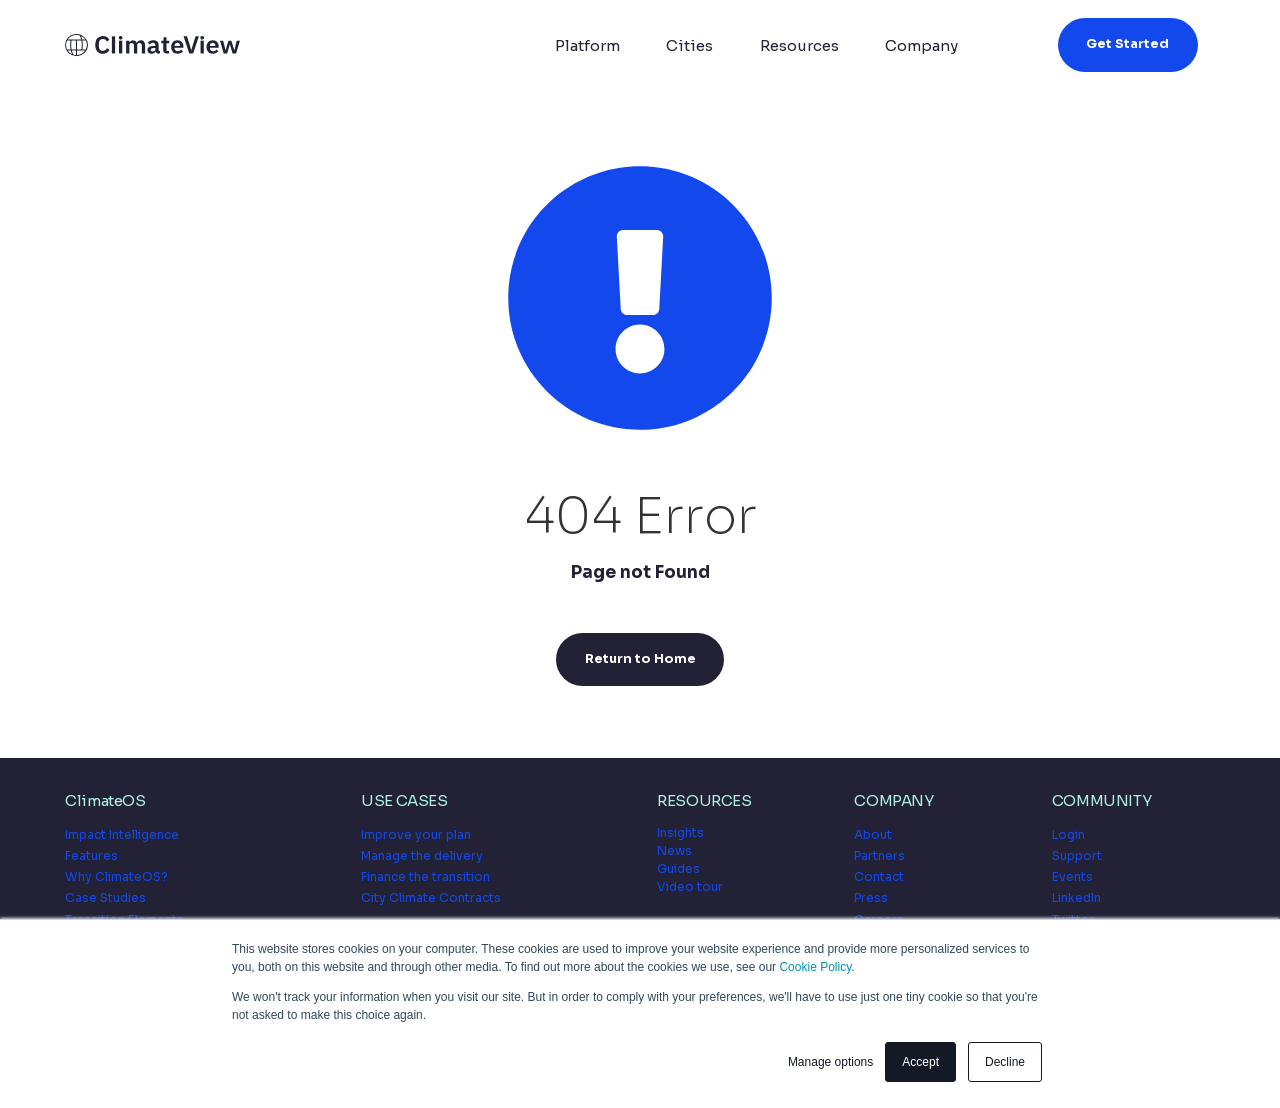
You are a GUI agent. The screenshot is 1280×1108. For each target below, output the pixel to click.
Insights (680, 832)
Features (91, 855)
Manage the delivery (422, 855)
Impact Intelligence (122, 834)
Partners (879, 855)
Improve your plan (416, 834)
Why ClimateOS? (116, 876)
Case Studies (105, 897)
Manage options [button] (830, 1062)
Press (871, 897)
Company (921, 45)
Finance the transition (425, 876)
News (674, 850)
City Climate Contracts (431, 897)
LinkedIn (1076, 897)
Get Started (1127, 44)
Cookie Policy (815, 967)
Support (1077, 855)
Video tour (690, 886)
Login (1068, 834)
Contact (879, 876)
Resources (799, 45)
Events (1072, 876)
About (873, 834)
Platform (587, 45)
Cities (689, 45)
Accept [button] (920, 1062)
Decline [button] (1005, 1062)
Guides (678, 868)
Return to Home (640, 659)
